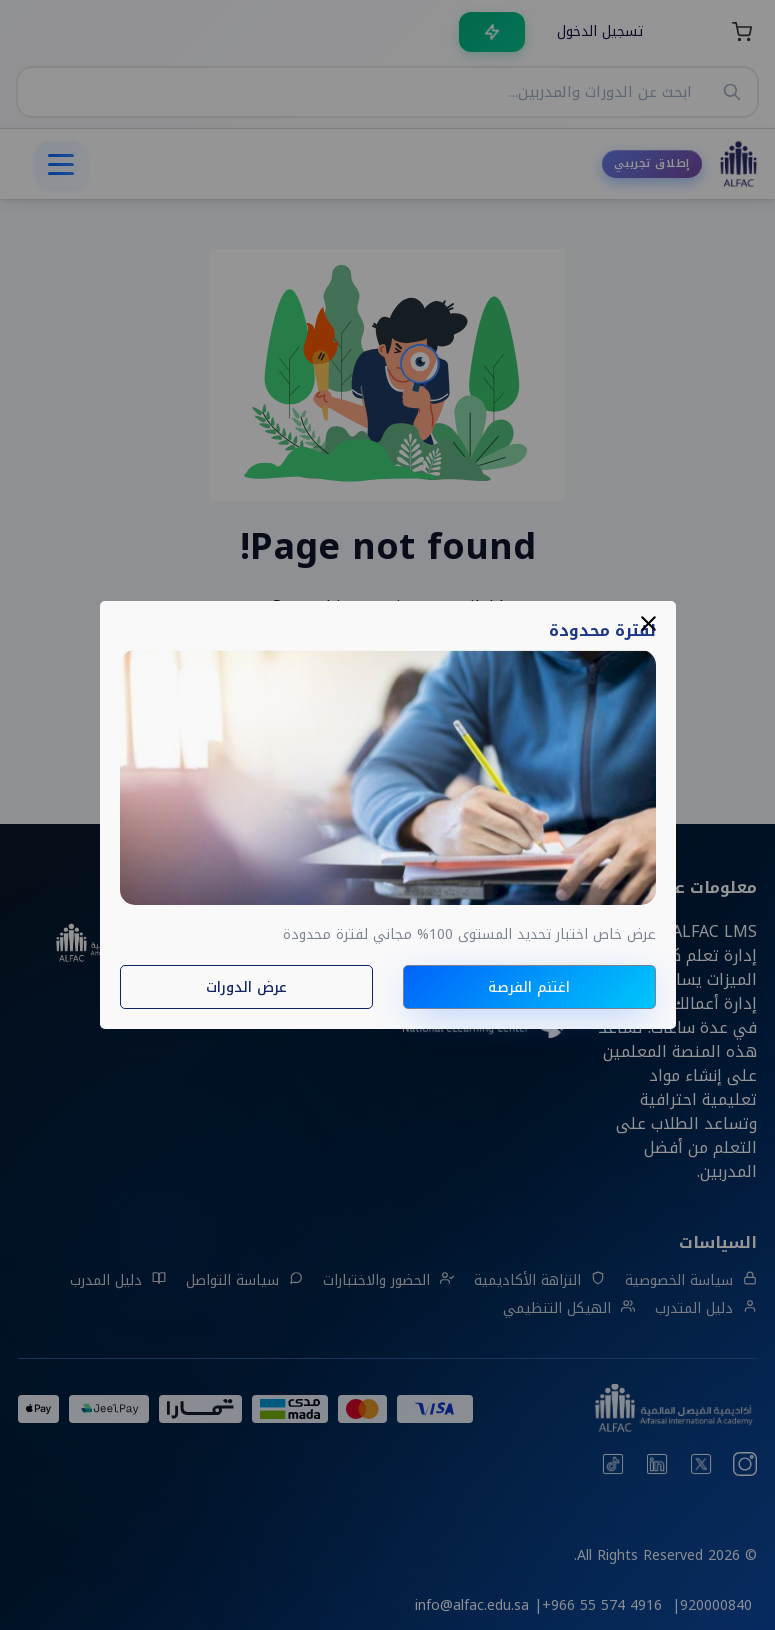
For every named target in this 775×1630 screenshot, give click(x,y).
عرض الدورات (246, 987)
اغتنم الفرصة (529, 987)
